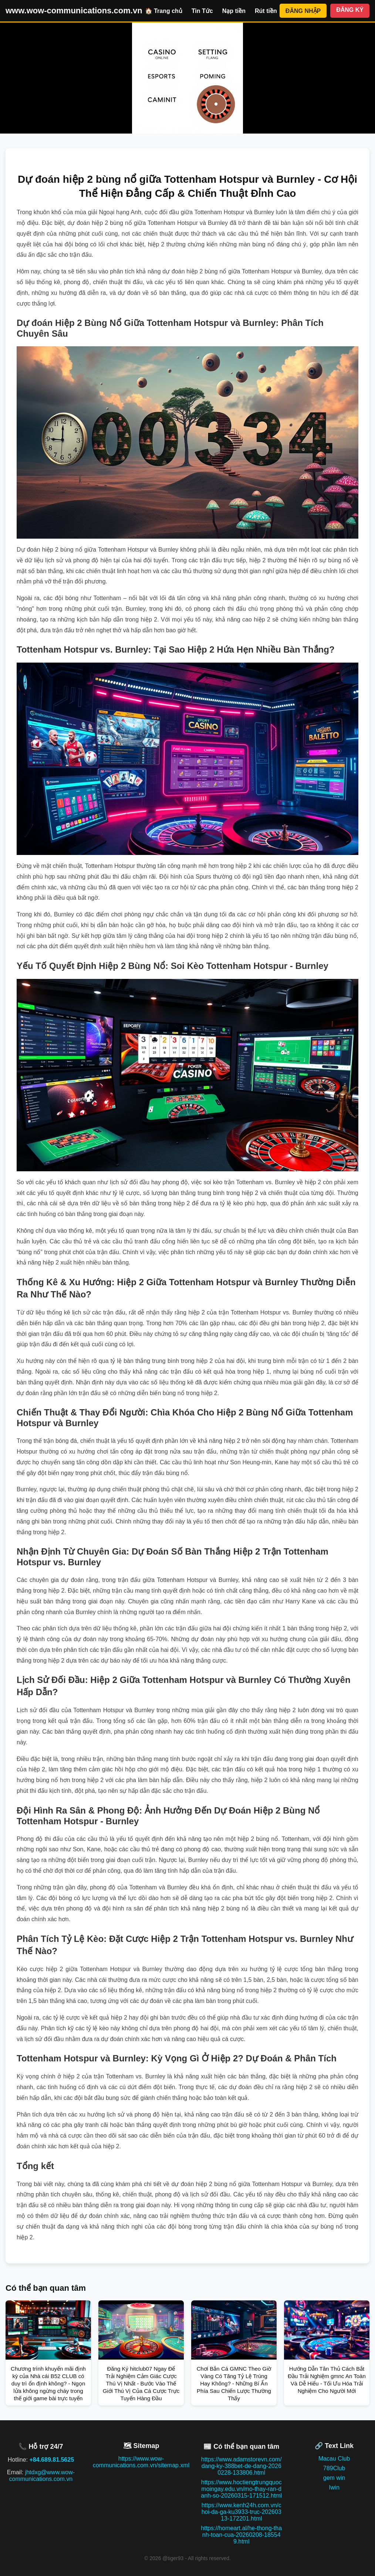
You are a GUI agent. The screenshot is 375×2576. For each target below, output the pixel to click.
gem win (334, 2478)
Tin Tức (202, 11)
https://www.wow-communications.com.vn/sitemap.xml (141, 2461)
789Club (334, 2468)
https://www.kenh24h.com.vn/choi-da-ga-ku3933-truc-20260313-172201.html (241, 2512)
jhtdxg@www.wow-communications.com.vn (42, 2475)
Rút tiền (266, 11)
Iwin (334, 2487)
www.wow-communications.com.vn (74, 10)
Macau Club (334, 2458)
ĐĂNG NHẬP (303, 11)
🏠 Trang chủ (163, 11)
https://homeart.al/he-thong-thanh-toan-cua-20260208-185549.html (241, 2535)
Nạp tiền (234, 11)
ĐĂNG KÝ (350, 10)
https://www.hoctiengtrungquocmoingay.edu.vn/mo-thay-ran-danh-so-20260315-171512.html (241, 2489)
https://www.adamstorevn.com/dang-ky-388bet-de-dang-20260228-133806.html (241, 2466)
